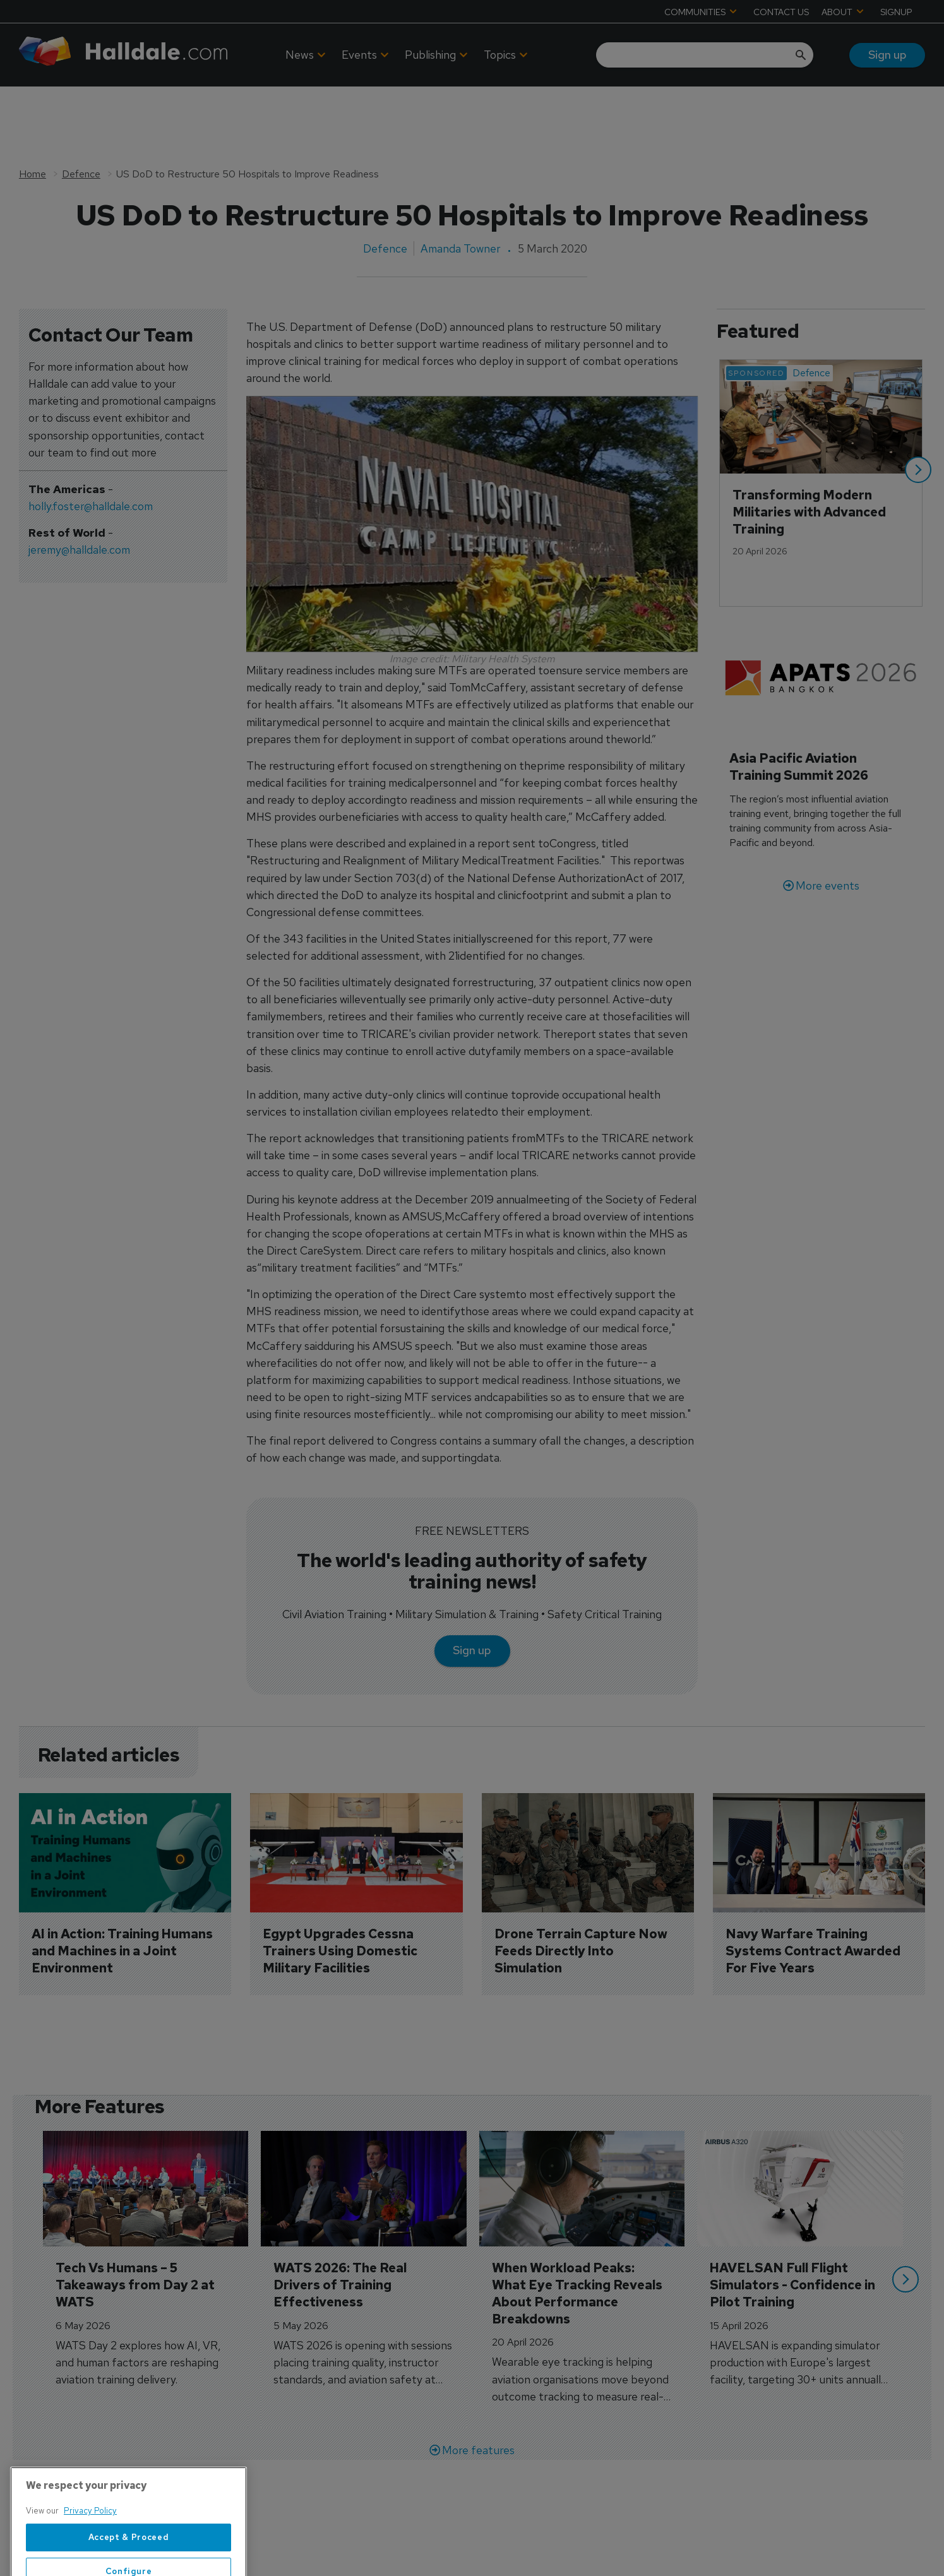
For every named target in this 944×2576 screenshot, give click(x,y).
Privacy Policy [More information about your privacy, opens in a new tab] (90, 2560)
